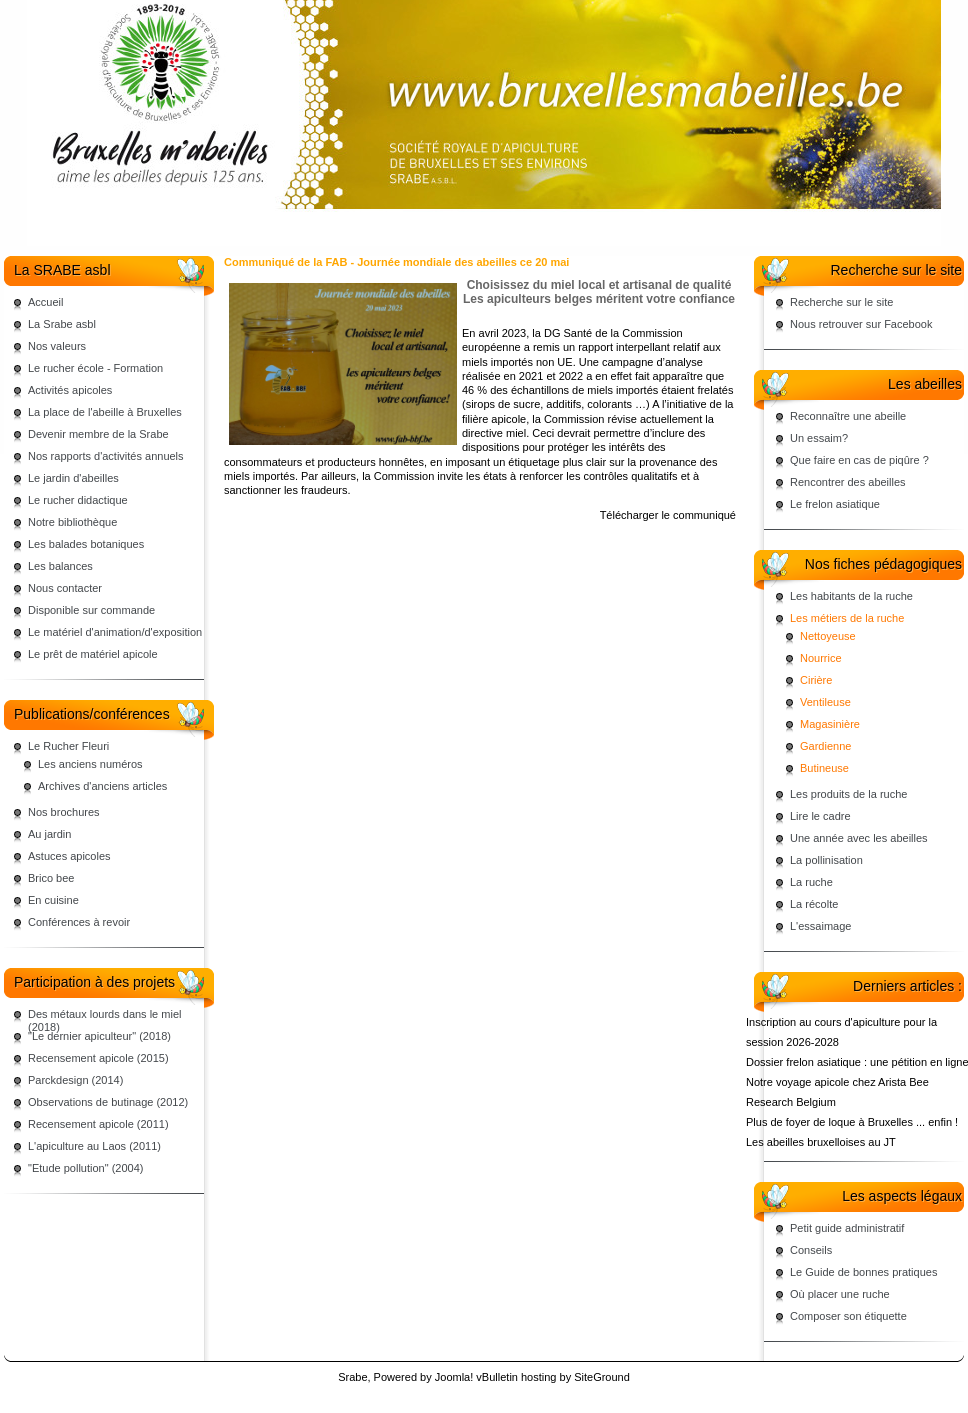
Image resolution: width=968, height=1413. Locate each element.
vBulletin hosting (516, 1377)
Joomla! (454, 1377)
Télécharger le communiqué (668, 515)
